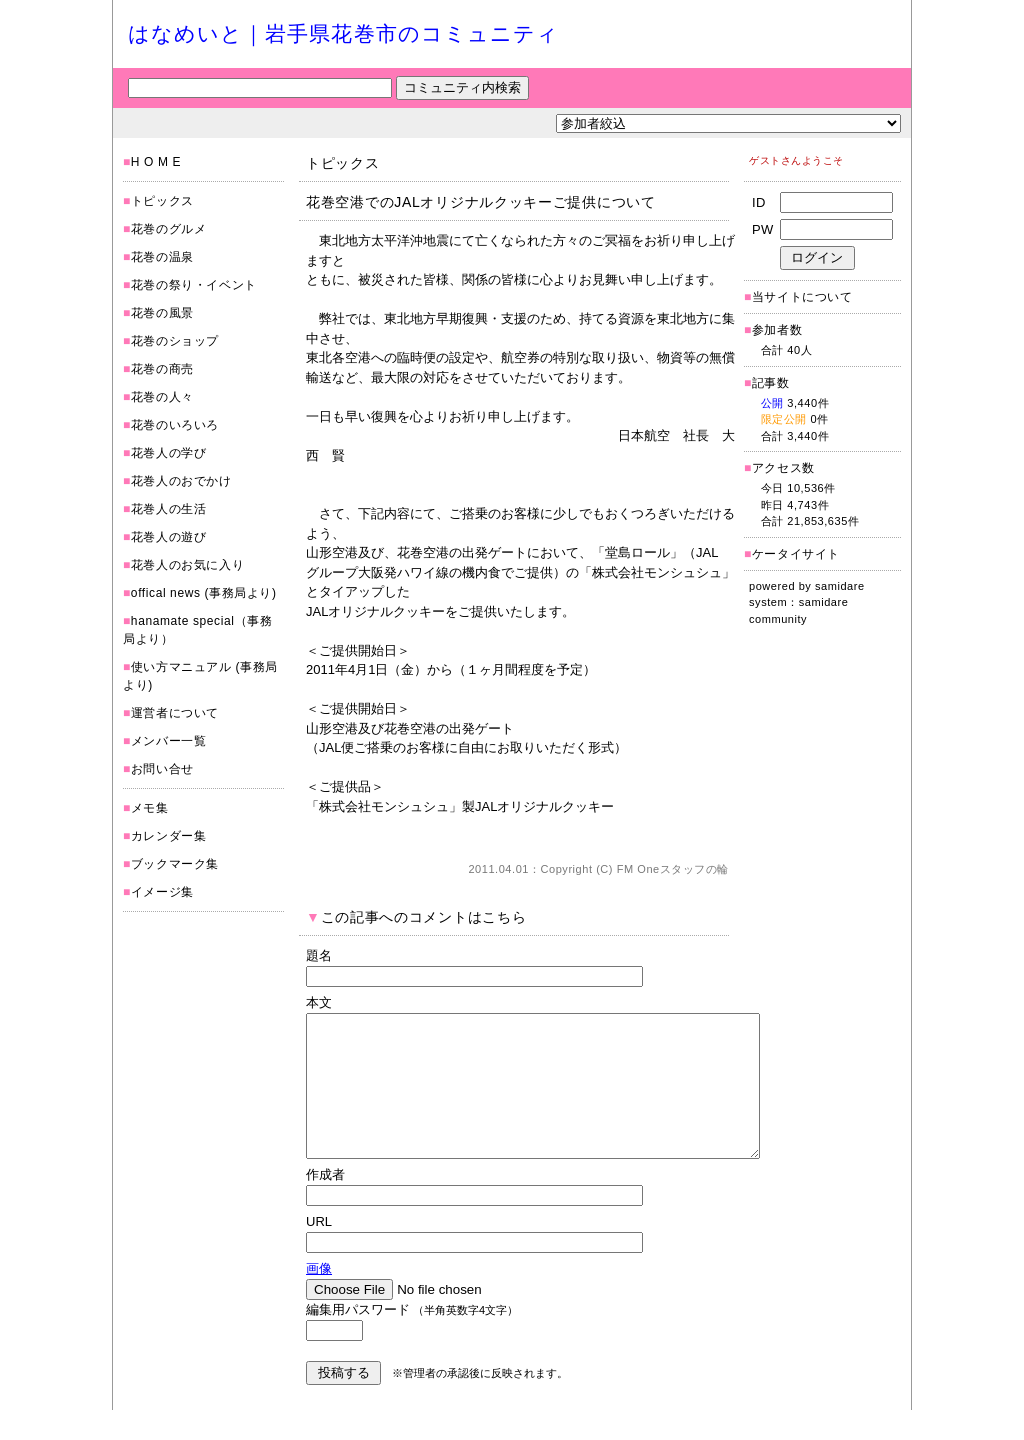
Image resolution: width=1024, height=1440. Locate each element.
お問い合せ (162, 769)
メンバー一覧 (169, 741)
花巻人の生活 (169, 509)
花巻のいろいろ (175, 425)
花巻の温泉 (162, 257)
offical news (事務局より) (204, 593)
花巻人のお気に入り (187, 565)
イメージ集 (162, 892)
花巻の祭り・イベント (194, 285)
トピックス (162, 201)
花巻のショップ (175, 341)
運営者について (175, 713)
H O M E (156, 162)
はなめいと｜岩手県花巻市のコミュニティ (343, 33)
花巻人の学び (169, 453)
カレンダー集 (169, 836)
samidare (840, 586)
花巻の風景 (162, 313)
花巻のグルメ (169, 229)
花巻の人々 (162, 397)
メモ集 (150, 808)
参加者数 (773, 330)
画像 (319, 1298)
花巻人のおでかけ (181, 481)
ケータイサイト (796, 554)
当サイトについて (802, 297)
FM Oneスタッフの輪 (673, 869)
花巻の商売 (162, 369)
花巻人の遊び (169, 537)
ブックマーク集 (175, 864)
